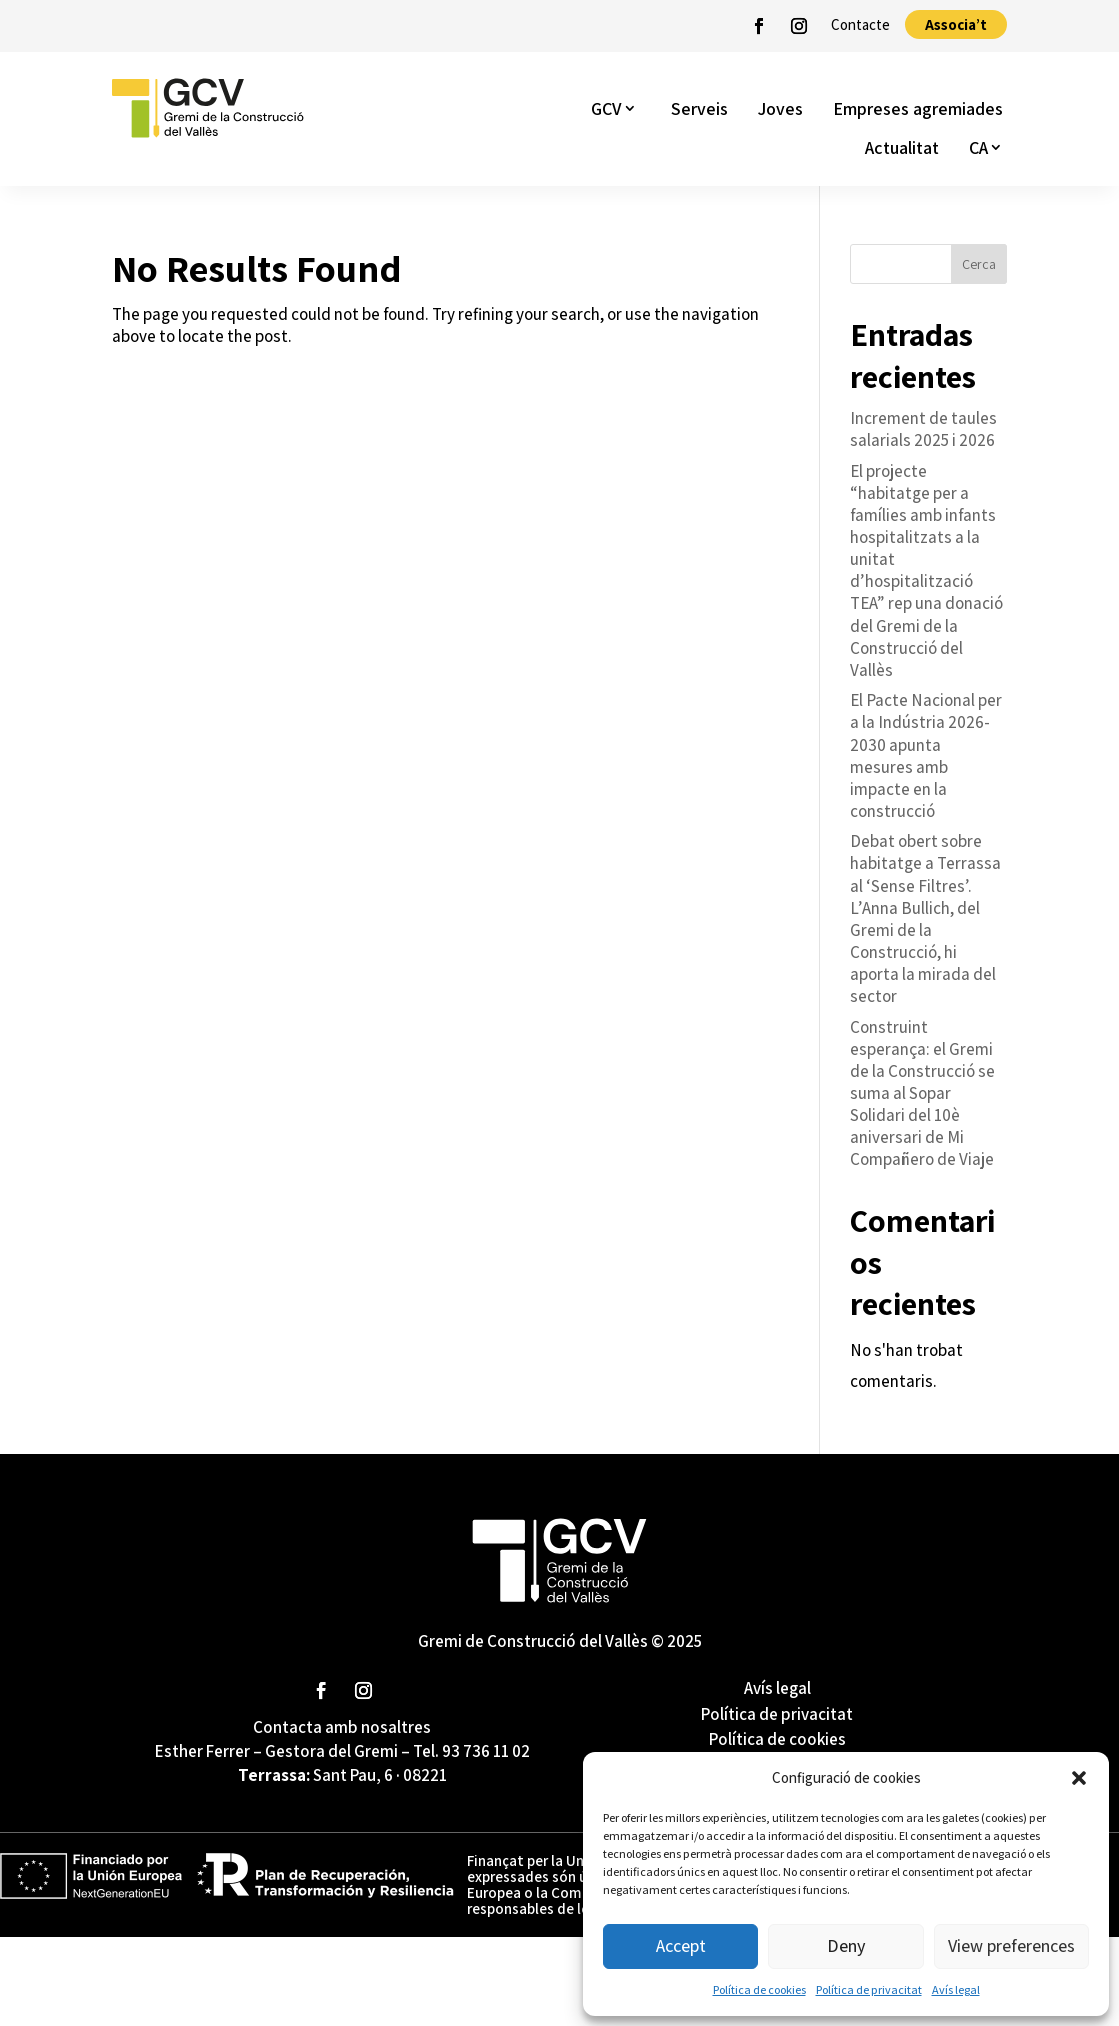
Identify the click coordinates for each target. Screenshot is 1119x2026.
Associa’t (956, 24)
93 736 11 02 (486, 1751)
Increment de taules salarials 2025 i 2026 (923, 429)
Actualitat (902, 147)
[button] (1079, 1778)
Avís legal (956, 1989)
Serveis (699, 108)
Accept (681, 1945)
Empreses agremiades (918, 108)
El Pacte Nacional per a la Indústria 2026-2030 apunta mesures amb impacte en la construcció (926, 755)
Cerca (979, 264)
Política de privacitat (869, 1989)
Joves (780, 108)
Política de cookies (759, 1989)
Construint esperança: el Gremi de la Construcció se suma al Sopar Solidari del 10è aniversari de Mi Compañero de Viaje (922, 1093)
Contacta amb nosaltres (342, 1727)
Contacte (860, 24)
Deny (846, 1945)
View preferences (1011, 1945)
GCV (606, 108)
